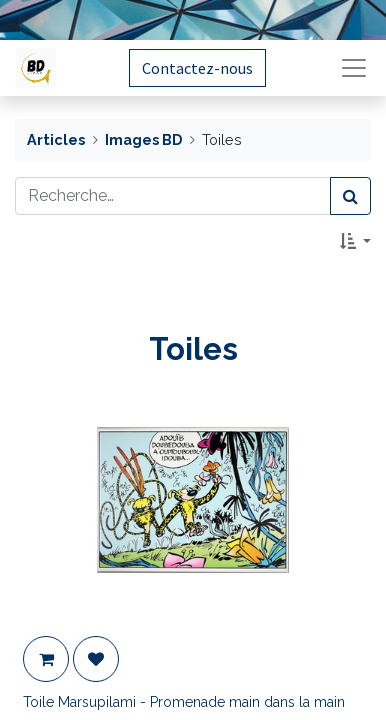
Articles (56, 139)
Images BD (143, 139)
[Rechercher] (350, 196)
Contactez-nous (197, 68)
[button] (355, 241)
